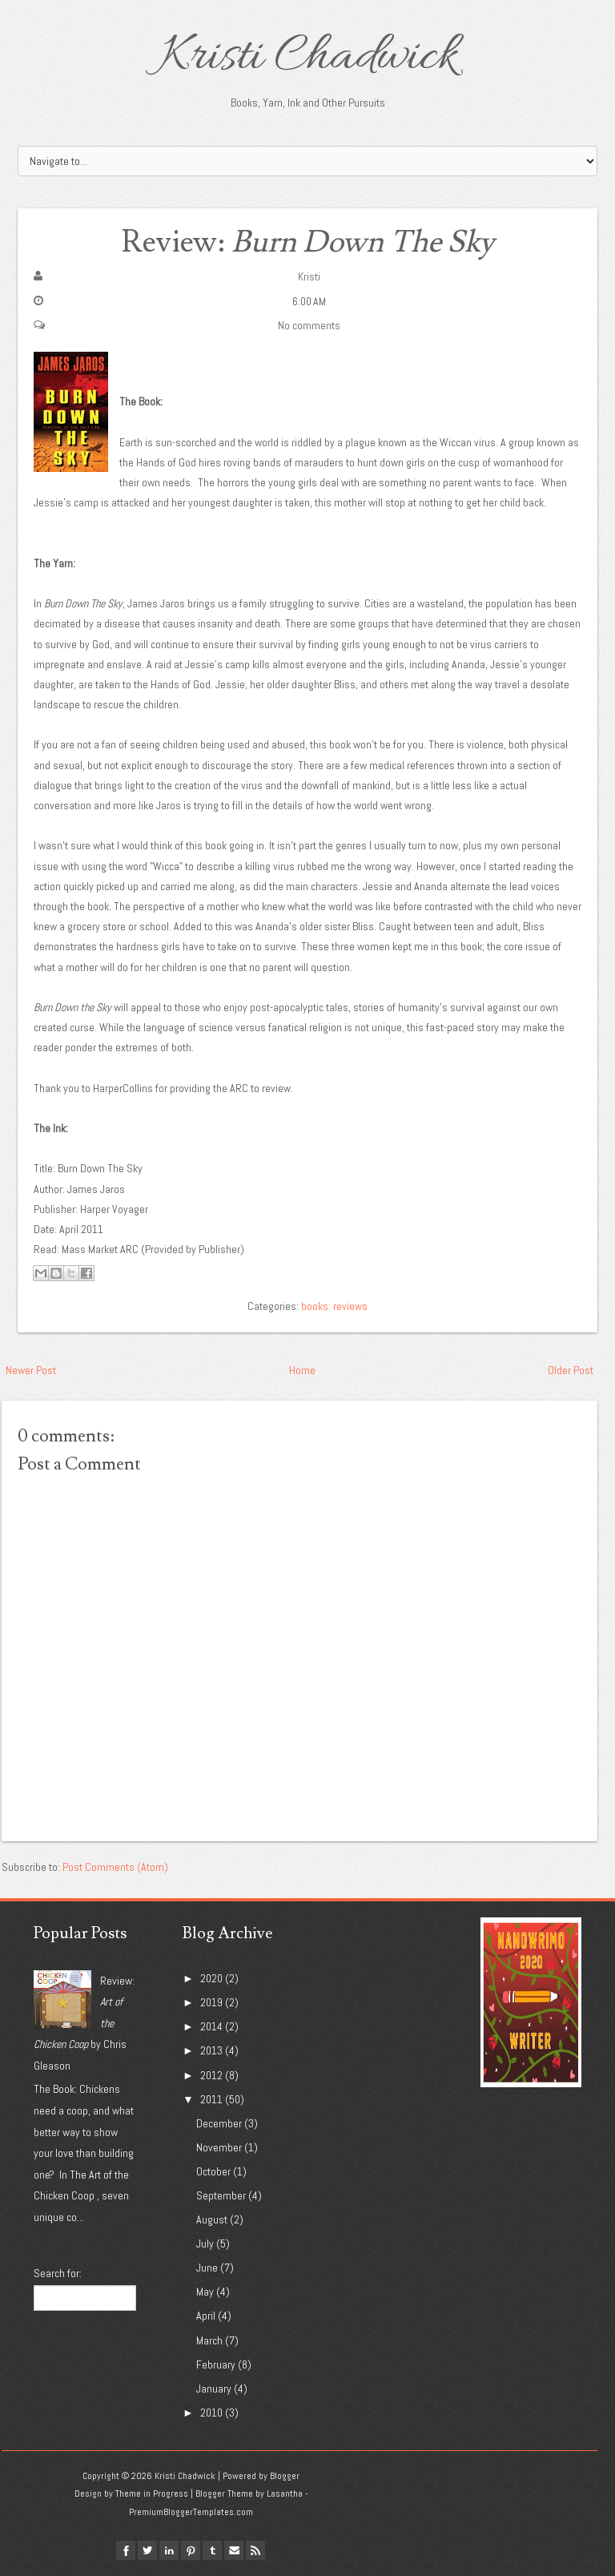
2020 (211, 1978)
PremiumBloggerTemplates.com (191, 2511)
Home (302, 1370)
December (219, 2123)
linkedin (169, 2550)
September (221, 2195)
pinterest (190, 2550)
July (205, 2243)
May (205, 2291)
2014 (211, 2026)
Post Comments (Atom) (115, 1867)
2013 (211, 2050)
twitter (147, 2550)
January (213, 2388)
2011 (211, 2099)
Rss (255, 2550)
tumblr (212, 2550)
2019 (211, 2002)
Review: (308, 242)
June (207, 2267)
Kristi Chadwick (307, 57)
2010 (211, 2412)
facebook (125, 2550)
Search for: (58, 2273)
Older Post (570, 1370)
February (215, 2364)
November (219, 2147)
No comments (309, 325)
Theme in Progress (151, 2493)
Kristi (309, 276)
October (213, 2171)
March (209, 2340)
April (205, 2315)
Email (233, 2550)
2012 (211, 2075)
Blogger (284, 2475)
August (211, 2219)
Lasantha (285, 2493)
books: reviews (334, 1306)
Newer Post (31, 1370)
